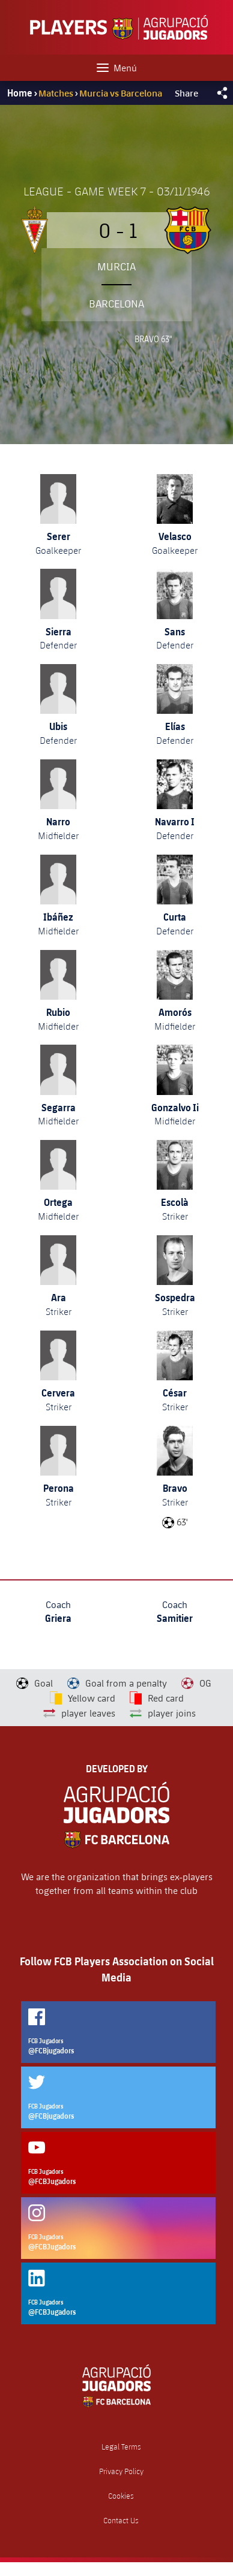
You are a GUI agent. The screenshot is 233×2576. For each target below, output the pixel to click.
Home (19, 93)
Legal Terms (121, 2446)
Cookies (121, 2495)
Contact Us (121, 2520)
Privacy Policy (121, 2471)
